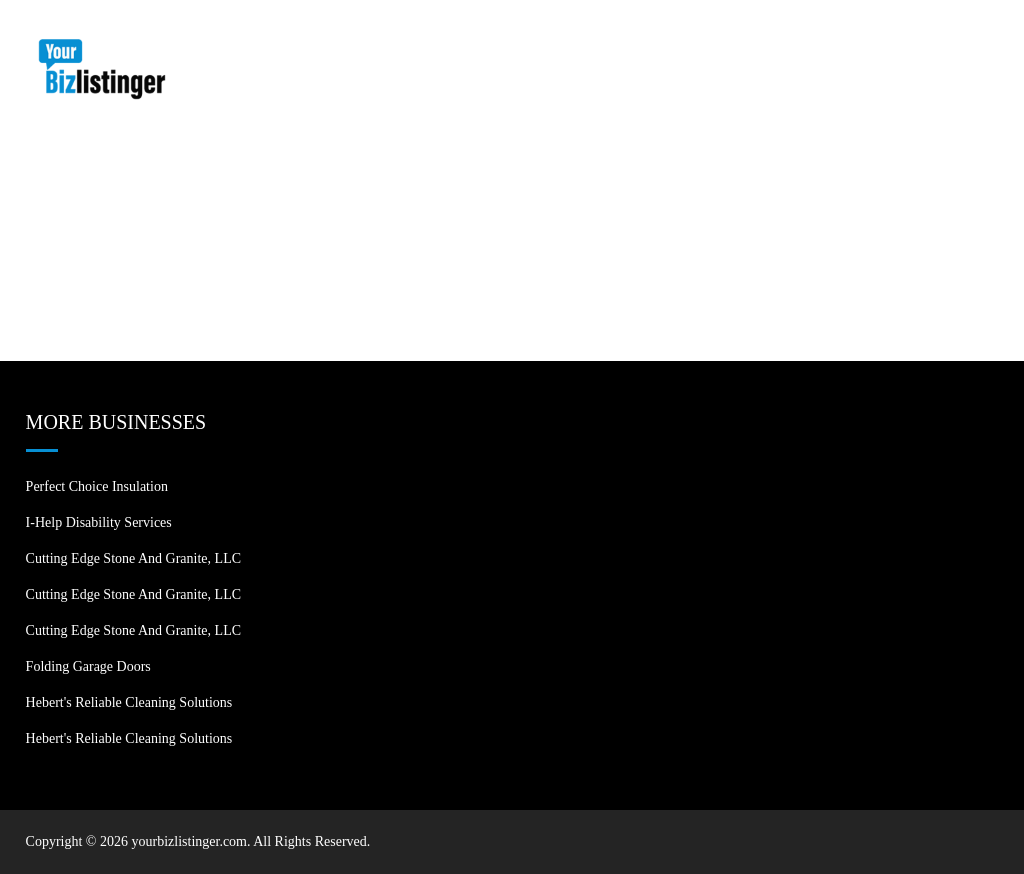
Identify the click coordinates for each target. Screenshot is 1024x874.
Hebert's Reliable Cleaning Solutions (129, 702)
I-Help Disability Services (99, 522)
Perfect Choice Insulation (97, 486)
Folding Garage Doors (88, 666)
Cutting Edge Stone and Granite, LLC (133, 558)
